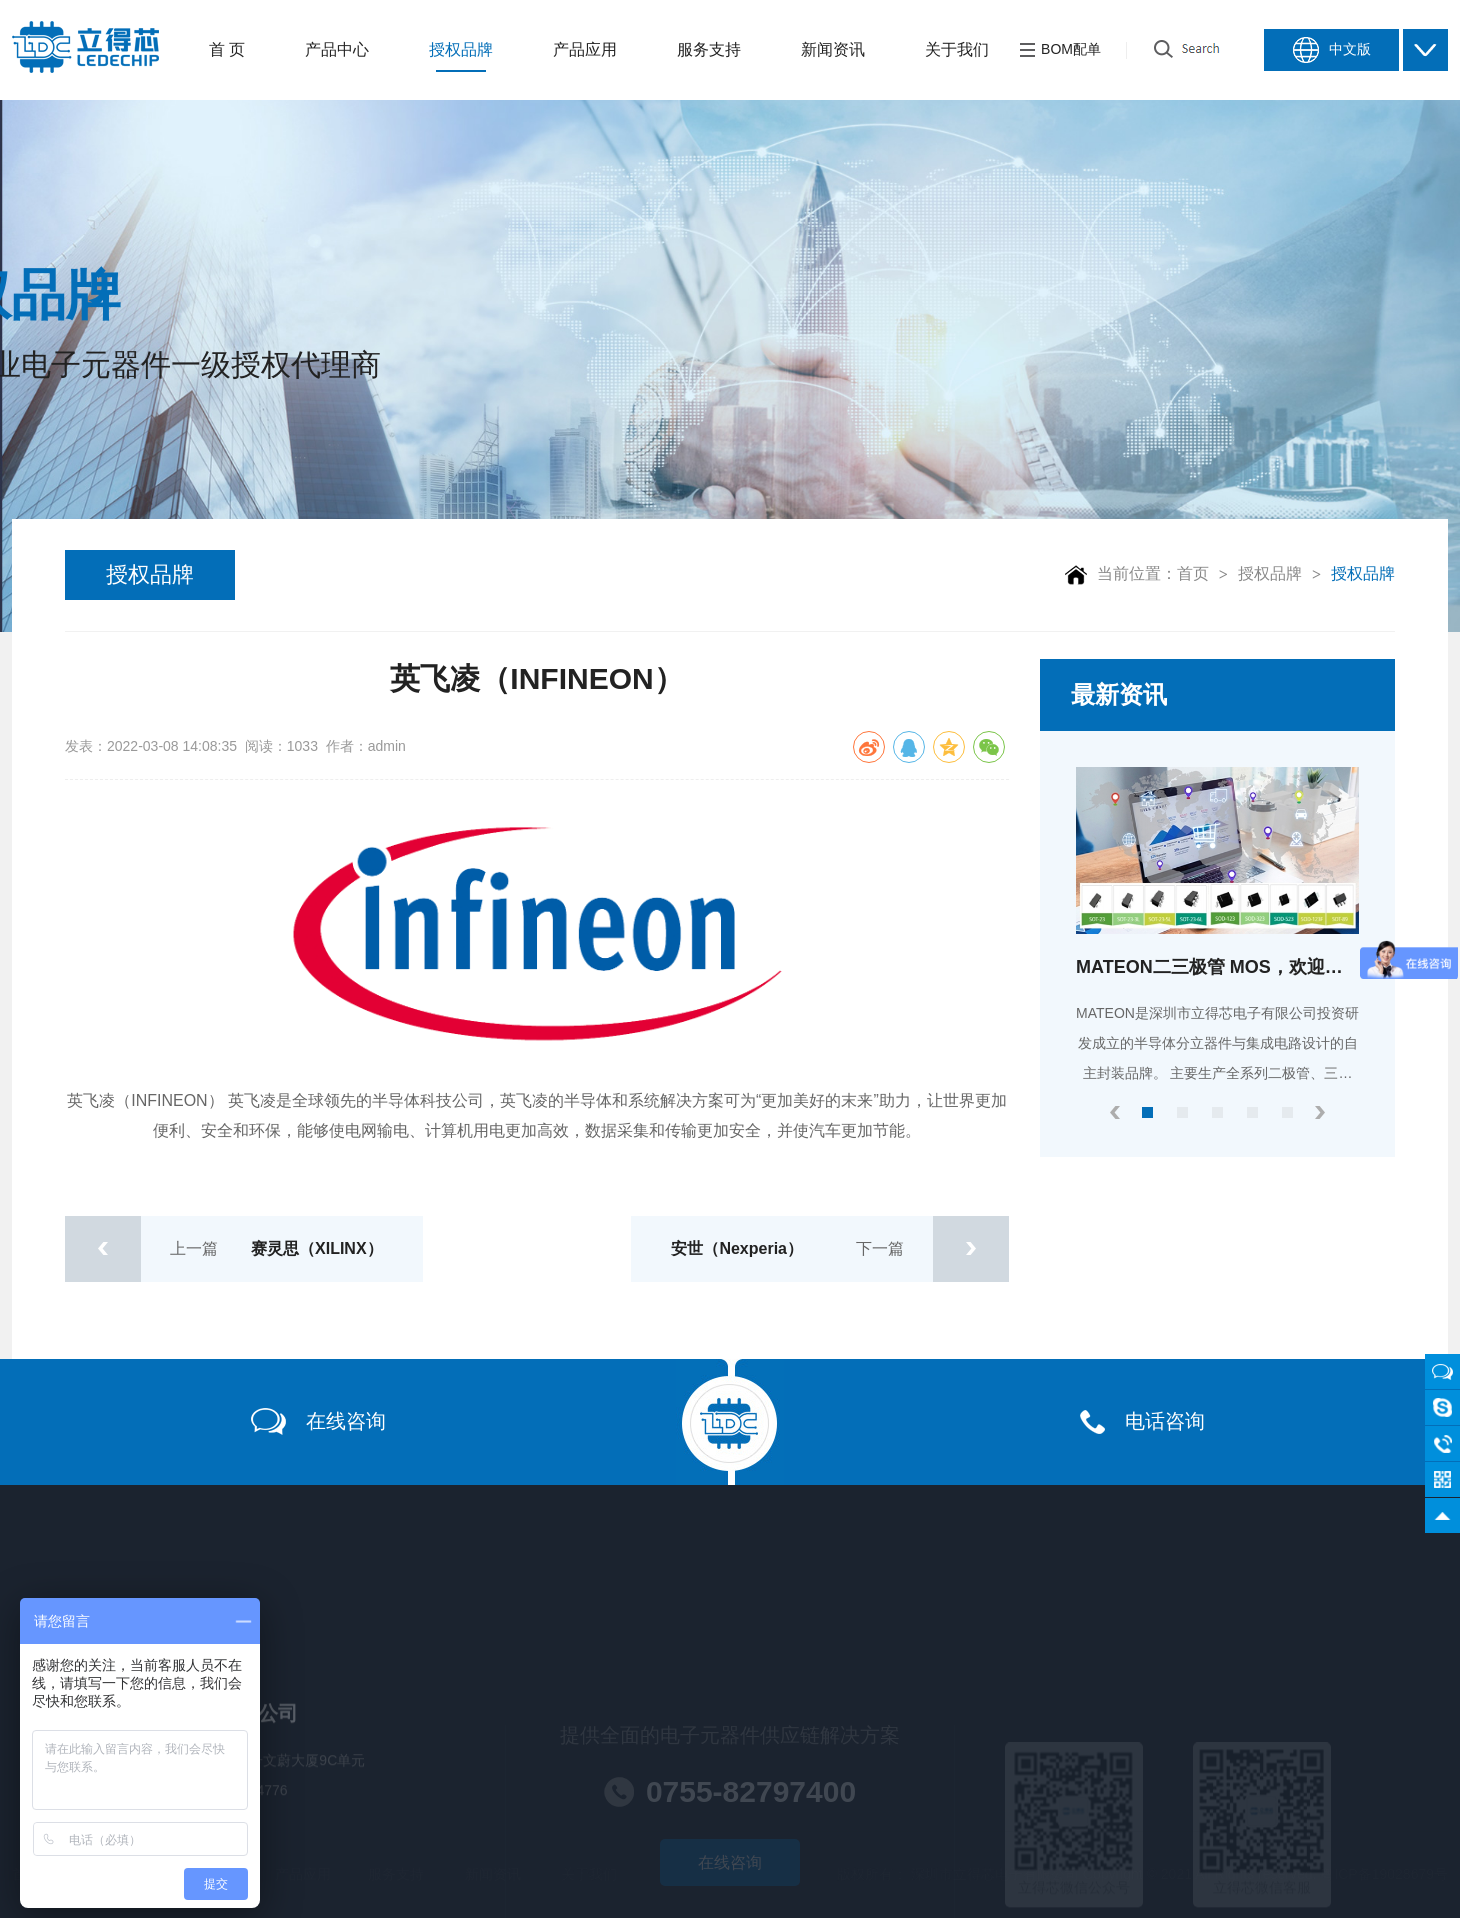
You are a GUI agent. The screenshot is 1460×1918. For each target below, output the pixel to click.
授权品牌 (150, 574)
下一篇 (840, 1249)
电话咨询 (1142, 1422)
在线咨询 (318, 1421)
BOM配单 (1060, 49)
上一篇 (224, 1249)
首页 (1193, 573)
